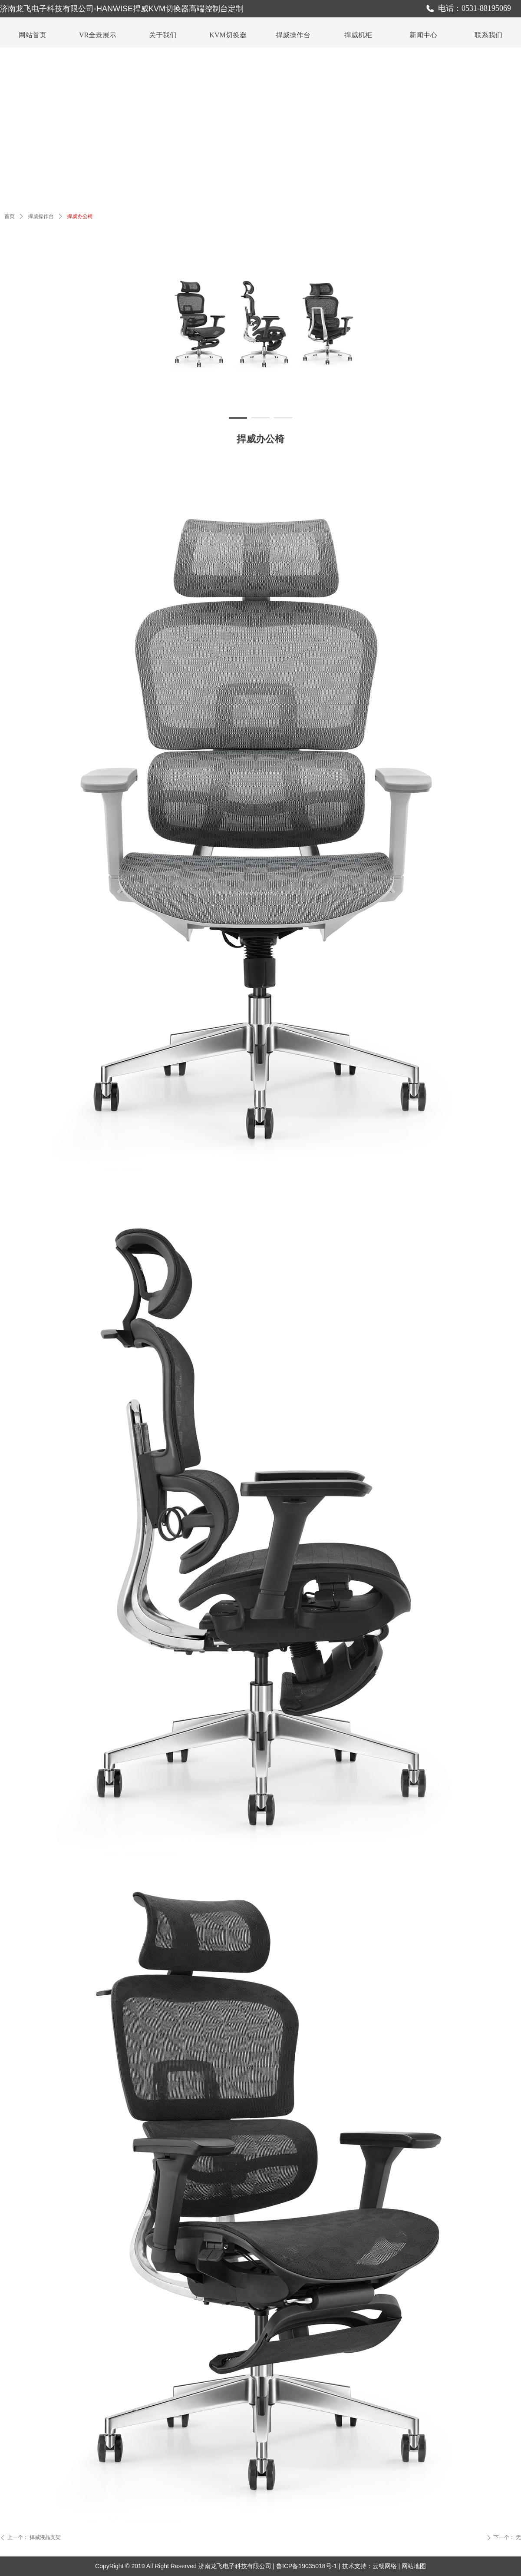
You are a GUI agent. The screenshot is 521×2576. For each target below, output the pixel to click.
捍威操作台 (41, 216)
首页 (9, 216)
